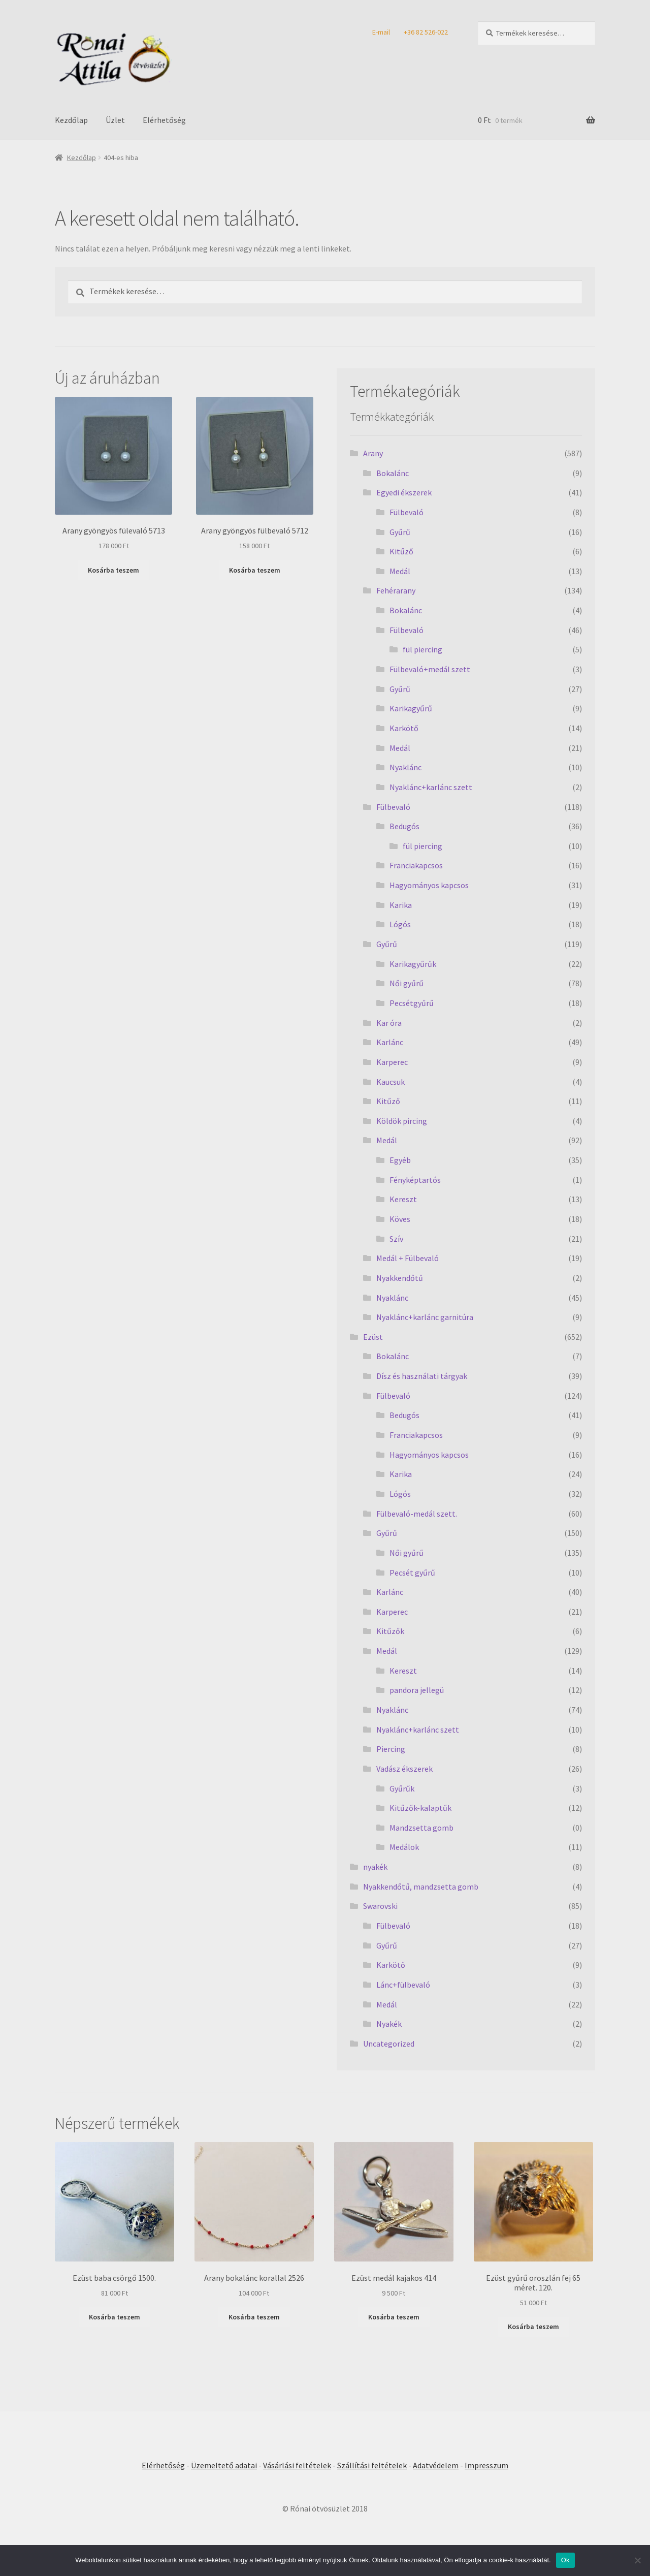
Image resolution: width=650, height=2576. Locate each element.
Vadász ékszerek (404, 1769)
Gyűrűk (401, 1788)
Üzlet (115, 120)
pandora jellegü (416, 1690)
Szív (396, 1239)
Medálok (404, 1847)
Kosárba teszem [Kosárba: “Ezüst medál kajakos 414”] (393, 2316)
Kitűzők (390, 1631)
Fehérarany (395, 590)
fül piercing (422, 649)
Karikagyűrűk (412, 964)
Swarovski (380, 1906)
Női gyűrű (406, 983)
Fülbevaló (406, 512)
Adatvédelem (436, 2465)
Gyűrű (399, 532)
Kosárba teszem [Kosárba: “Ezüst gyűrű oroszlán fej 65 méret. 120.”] (533, 2326)
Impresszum (486, 2465)
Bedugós (404, 826)
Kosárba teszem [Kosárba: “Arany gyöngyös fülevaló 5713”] (113, 570)
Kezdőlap (71, 120)
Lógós (400, 924)
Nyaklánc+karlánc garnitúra (424, 1317)
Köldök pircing (401, 1121)
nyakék (375, 1867)
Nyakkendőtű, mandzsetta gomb (420, 1886)
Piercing (390, 1749)
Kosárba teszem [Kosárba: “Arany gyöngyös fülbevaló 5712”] (254, 570)
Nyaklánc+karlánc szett (430, 787)
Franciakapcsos (416, 865)
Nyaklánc (405, 767)
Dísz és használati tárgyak (421, 1376)
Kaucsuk (390, 1082)
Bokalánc (392, 473)
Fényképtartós (415, 1180)
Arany (373, 453)
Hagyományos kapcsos (429, 885)
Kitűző (401, 551)
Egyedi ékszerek (404, 492)
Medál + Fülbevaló (407, 1258)
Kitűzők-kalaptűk (420, 1808)
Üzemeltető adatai (224, 2465)
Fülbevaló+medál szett (429, 669)
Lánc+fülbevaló (403, 1985)
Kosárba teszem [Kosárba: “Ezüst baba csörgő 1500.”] (114, 2316)
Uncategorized (388, 2043)
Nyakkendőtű (399, 1278)
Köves (399, 1219)
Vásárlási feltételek (297, 2465)
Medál (399, 571)
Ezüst (373, 1337)
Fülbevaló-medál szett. (416, 1514)
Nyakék (389, 2024)
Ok (565, 2560)
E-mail (381, 32)
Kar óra (389, 1023)
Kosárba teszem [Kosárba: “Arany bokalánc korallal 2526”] (254, 2316)
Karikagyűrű (410, 708)
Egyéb (400, 1160)
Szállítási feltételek (372, 2465)
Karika (400, 905)
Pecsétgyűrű (411, 1003)
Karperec (392, 1062)
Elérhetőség (164, 120)
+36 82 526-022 (426, 32)
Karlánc (389, 1042)
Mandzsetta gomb (421, 1828)
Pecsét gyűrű (412, 1572)
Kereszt (403, 1199)
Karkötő (403, 728)
